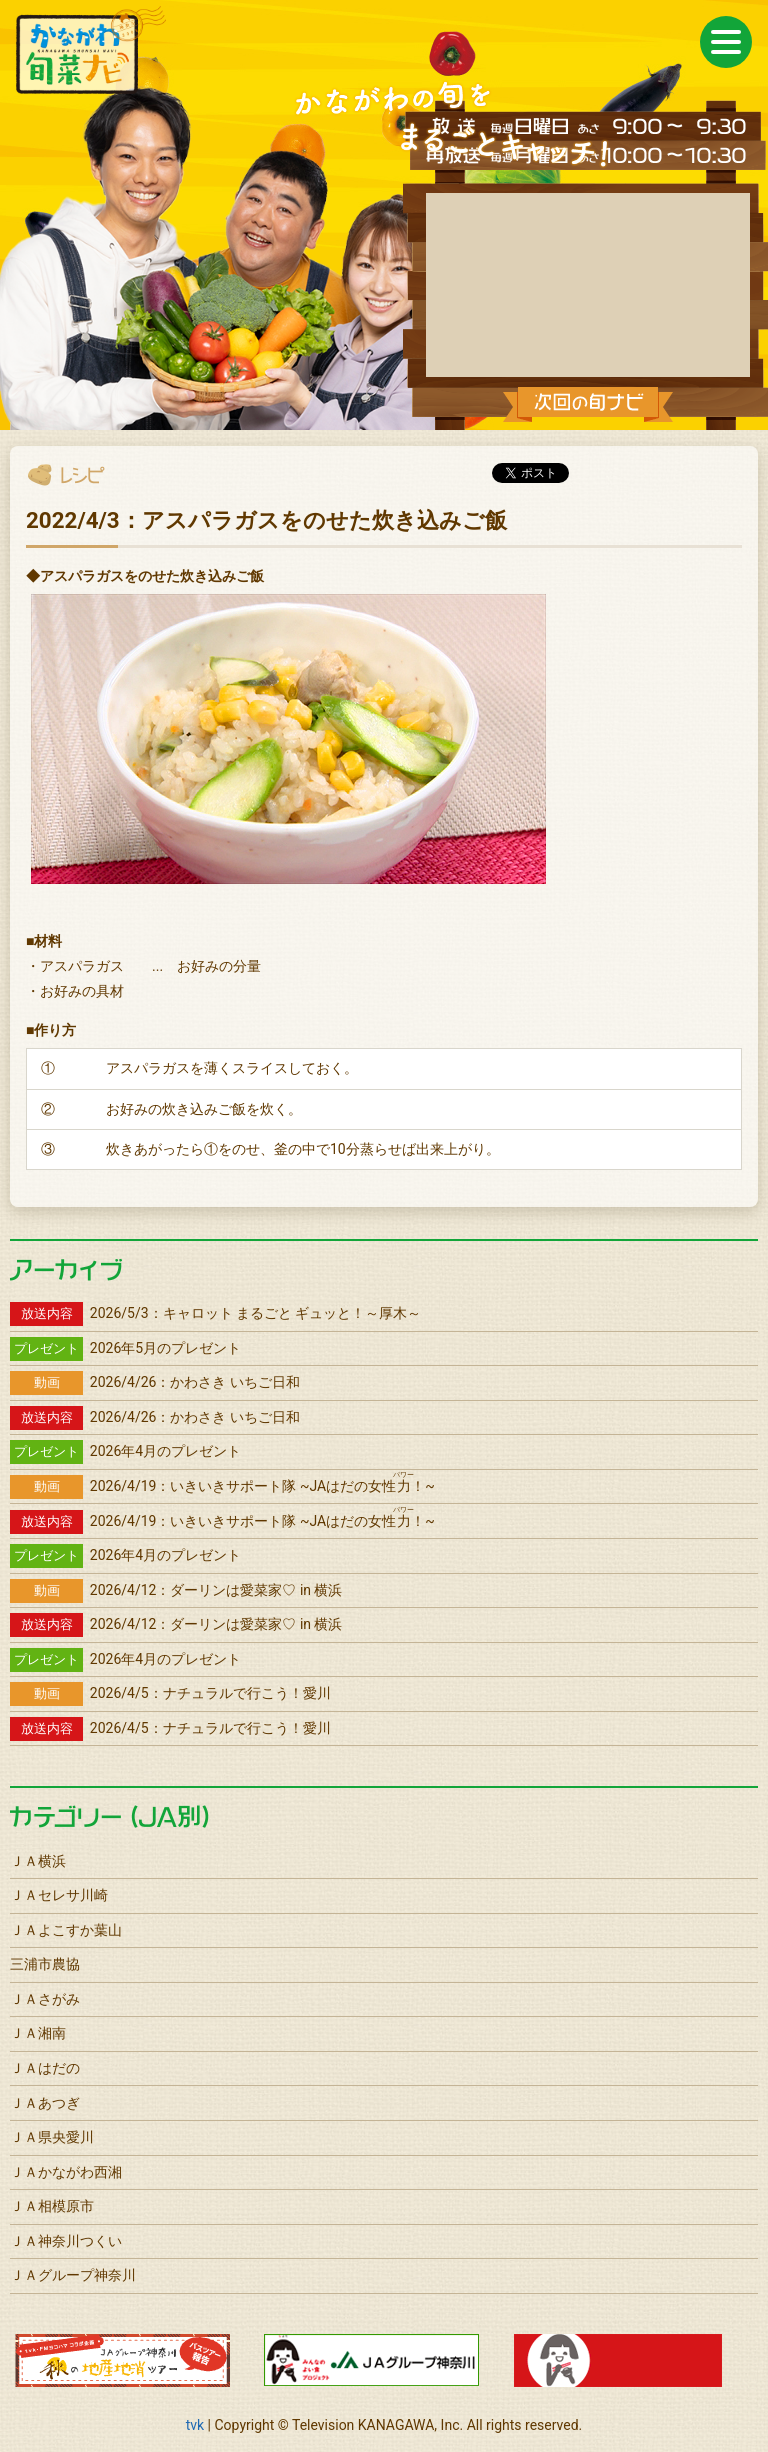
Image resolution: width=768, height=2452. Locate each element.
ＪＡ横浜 (38, 1861)
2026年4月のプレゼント (125, 1451)
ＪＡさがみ (45, 1999)
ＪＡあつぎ (45, 2103)
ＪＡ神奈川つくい (66, 2241)
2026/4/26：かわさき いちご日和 (155, 1382)
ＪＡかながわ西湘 (66, 2172)
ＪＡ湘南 (38, 2033)
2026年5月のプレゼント (125, 1348)
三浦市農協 (45, 1964)
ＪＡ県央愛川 (52, 2137)
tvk (195, 2425)
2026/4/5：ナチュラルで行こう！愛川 (170, 1693)
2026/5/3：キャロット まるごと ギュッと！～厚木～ (216, 1313)
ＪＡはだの (45, 2068)
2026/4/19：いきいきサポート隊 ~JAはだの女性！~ (222, 1486)
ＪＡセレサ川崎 (59, 1895)
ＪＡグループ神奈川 (73, 2275)
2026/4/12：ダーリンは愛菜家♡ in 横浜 (176, 1590)
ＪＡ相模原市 (52, 2206)
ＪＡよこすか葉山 (66, 1930)
